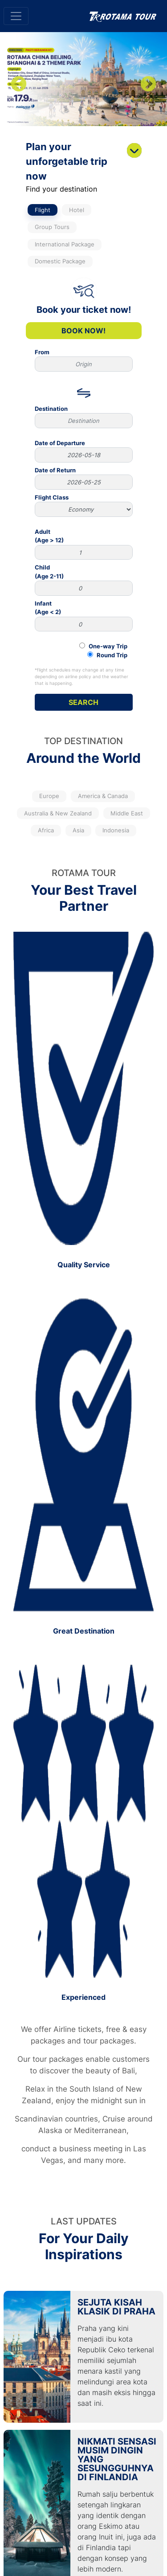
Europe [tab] (49, 795)
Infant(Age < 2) (84, 616)
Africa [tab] (46, 830)
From (84, 360)
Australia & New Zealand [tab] (58, 813)
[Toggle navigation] (16, 16)
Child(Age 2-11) (84, 580)
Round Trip (107, 655)
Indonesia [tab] (115, 830)
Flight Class (84, 505)
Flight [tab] (42, 209)
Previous (19, 85)
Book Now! (83, 330)
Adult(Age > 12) (84, 544)
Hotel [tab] (76, 209)
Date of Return (84, 478)
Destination (84, 416)
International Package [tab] (64, 244)
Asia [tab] (78, 830)
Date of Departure (84, 451)
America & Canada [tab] (103, 795)
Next (148, 85)
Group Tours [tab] (52, 226)
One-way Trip (103, 646)
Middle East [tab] (126, 813)
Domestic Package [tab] (60, 261)
